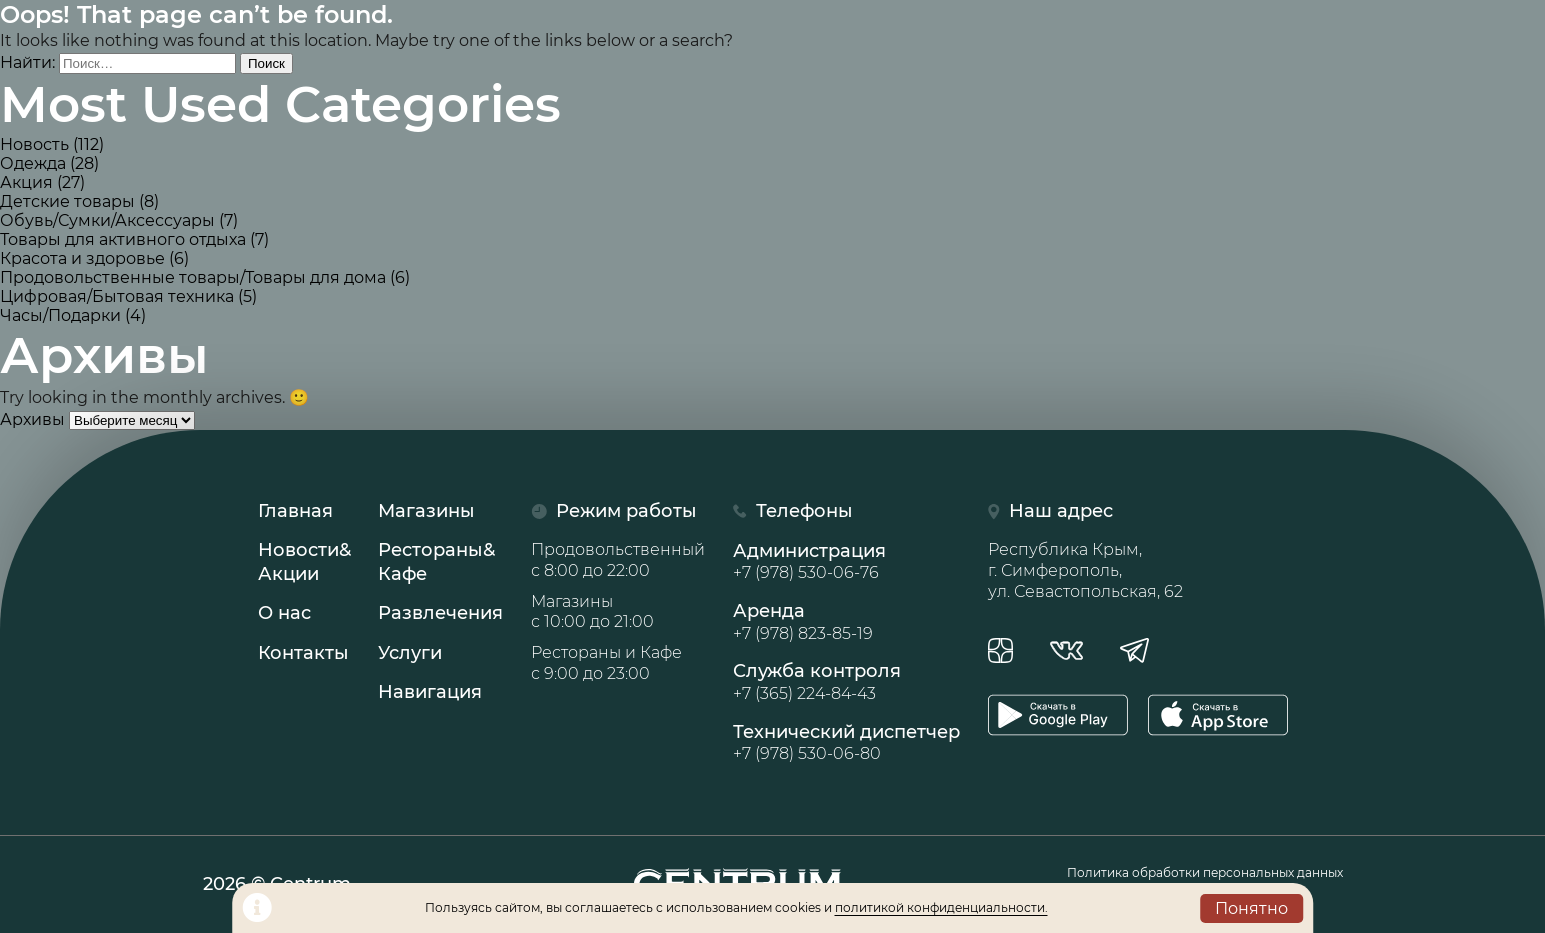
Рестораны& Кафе (436, 561)
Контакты (303, 653)
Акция (26, 182)
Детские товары (67, 201)
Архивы (32, 419)
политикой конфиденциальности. (941, 907)
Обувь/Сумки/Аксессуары (107, 220)
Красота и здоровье (82, 258)
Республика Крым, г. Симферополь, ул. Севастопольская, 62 (1085, 570)
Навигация (430, 692)
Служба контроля (846, 682)
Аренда (846, 622)
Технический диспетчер (846, 743)
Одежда (33, 163)
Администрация (846, 562)
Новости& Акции (304, 561)
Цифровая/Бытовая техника (117, 296)
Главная (295, 511)
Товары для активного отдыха (123, 239)
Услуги (410, 653)
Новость (34, 144)
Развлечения (440, 613)
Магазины (426, 511)
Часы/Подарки (60, 315)
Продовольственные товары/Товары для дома (193, 277)
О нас (284, 613)
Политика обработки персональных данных (1205, 872)
